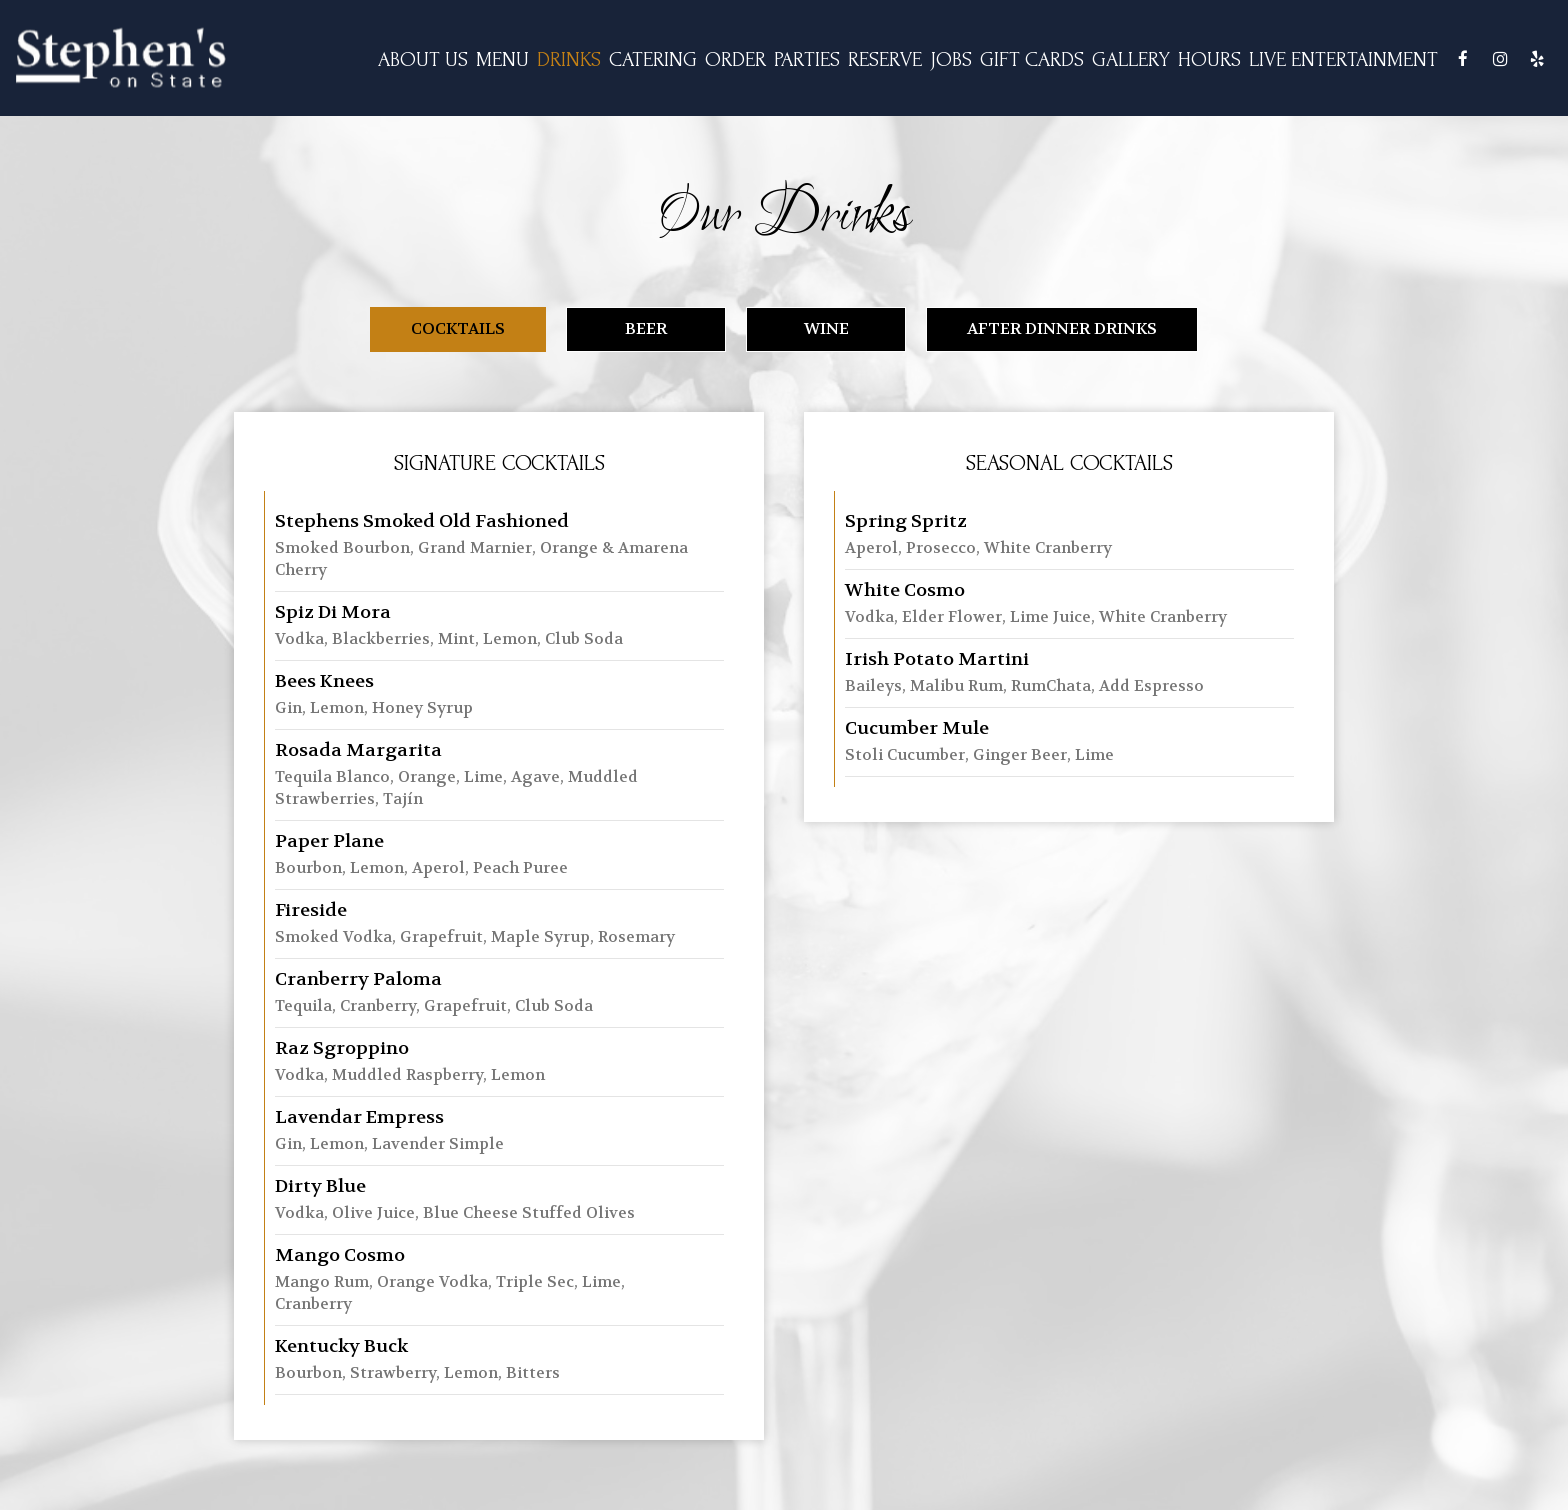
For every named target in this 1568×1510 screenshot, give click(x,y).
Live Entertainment (1343, 59)
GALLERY (1131, 59)
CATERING (653, 59)
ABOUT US (423, 59)
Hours (1209, 59)
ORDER (735, 59)
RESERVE (885, 59)
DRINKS (569, 59)
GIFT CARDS (1032, 59)
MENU (502, 59)
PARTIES (807, 59)
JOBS (951, 59)
